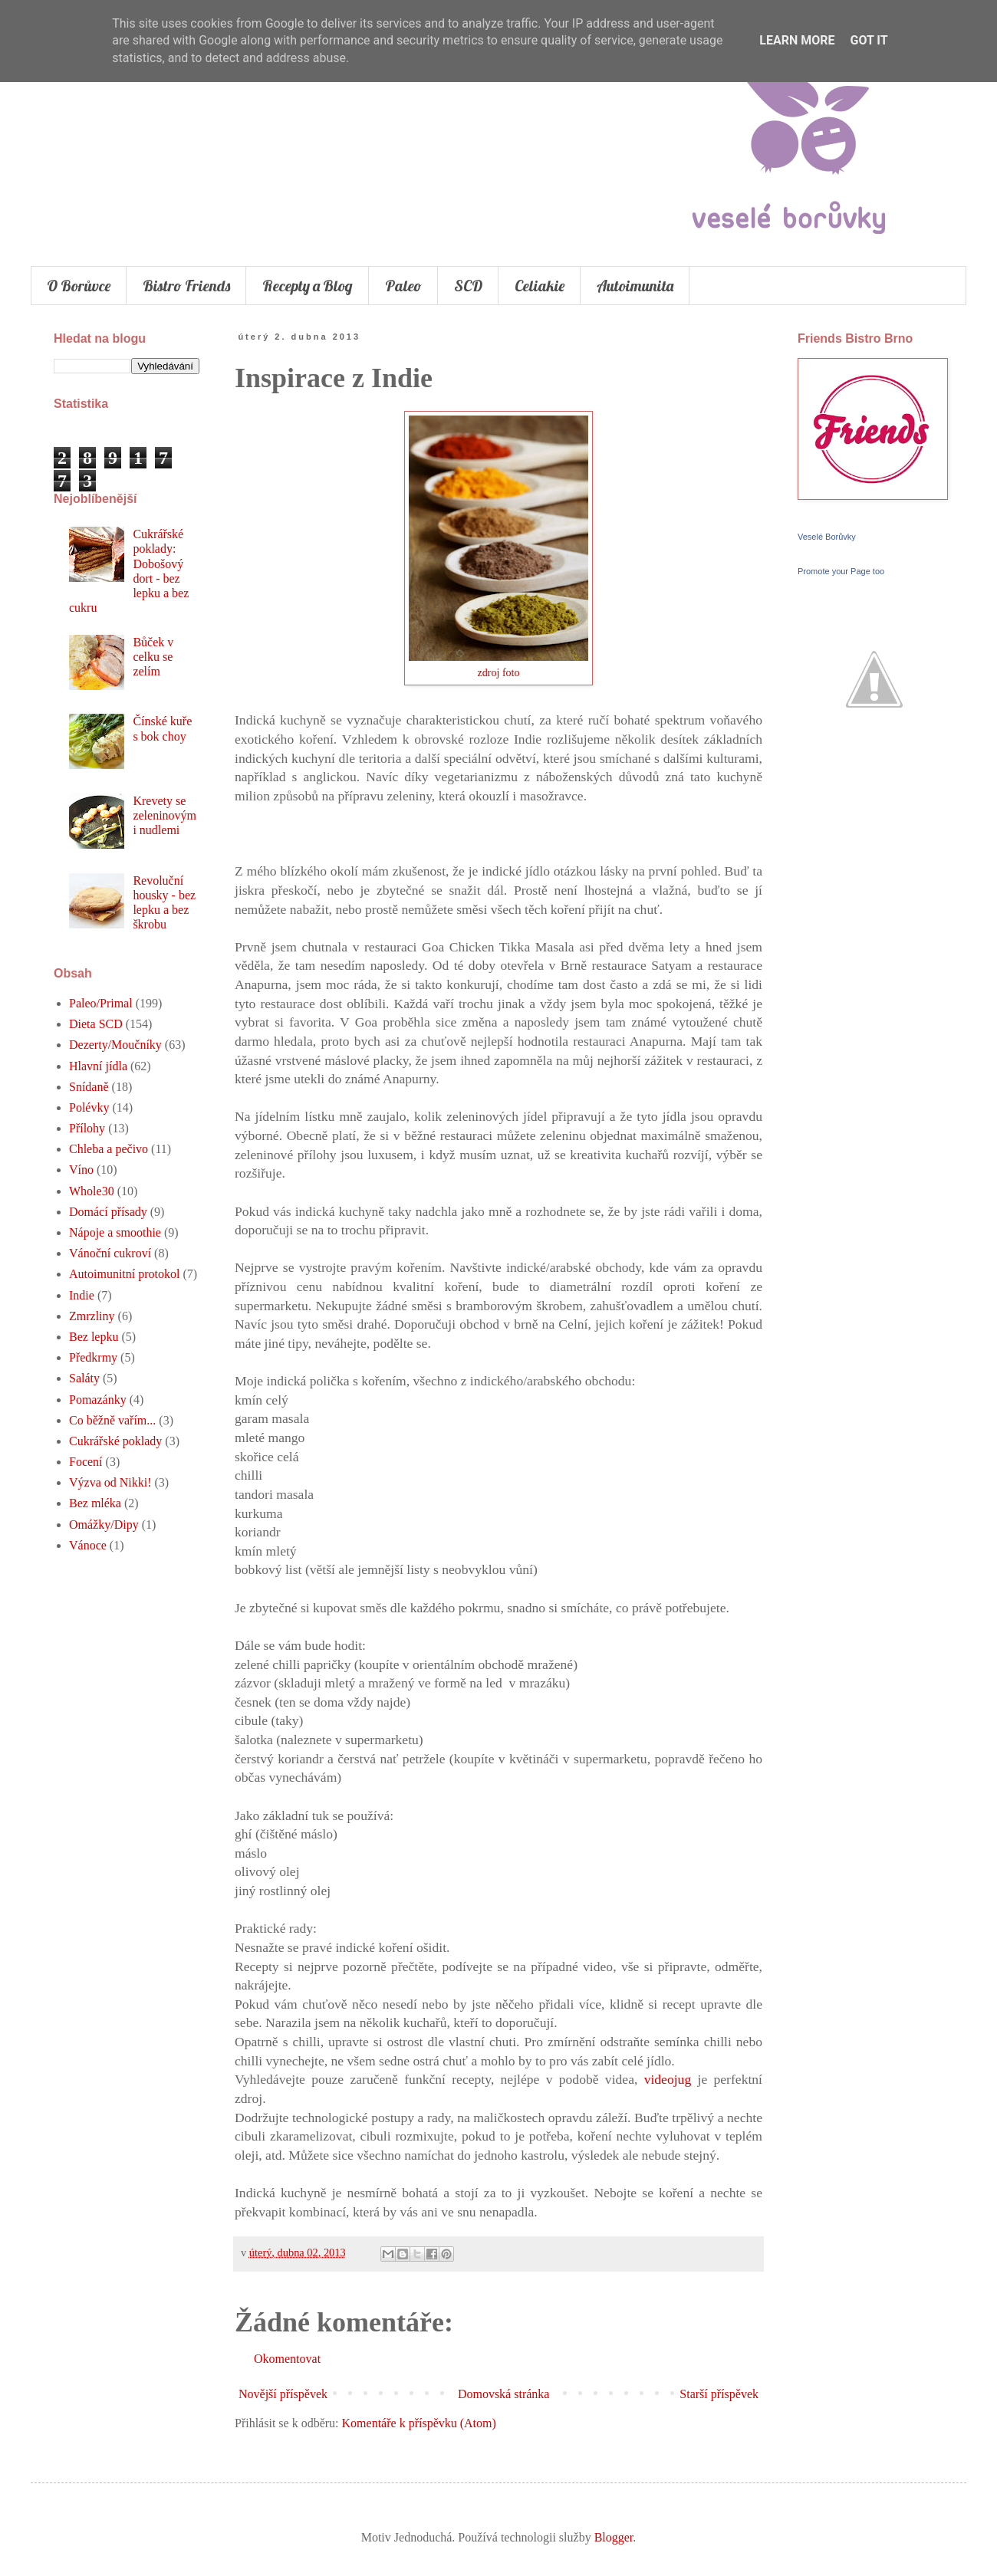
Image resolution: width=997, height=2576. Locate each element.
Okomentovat (287, 2358)
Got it (868, 40)
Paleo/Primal (101, 1003)
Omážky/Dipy (104, 1524)
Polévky (89, 1107)
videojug (664, 2079)
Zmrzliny (92, 1315)
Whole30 (91, 1191)
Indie (81, 1295)
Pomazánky (98, 1399)
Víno (81, 1169)
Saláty (84, 1378)
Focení (86, 1461)
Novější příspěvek (283, 2393)
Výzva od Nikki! (110, 1482)
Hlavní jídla (98, 1066)
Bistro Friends (186, 285)
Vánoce (88, 1545)
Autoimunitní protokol (124, 1273)
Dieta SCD (96, 1023)
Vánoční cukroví (110, 1253)
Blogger (613, 2537)
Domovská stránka (504, 2393)
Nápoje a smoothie (115, 1232)
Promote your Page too (841, 571)
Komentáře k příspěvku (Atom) (419, 2423)
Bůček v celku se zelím (153, 657)
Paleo (403, 285)
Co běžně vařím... (112, 1420)
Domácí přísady (108, 1211)
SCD (468, 285)
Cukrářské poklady (115, 1440)
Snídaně (89, 1086)
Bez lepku (93, 1336)
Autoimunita (635, 285)
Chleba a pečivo (108, 1148)
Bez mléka (95, 1503)
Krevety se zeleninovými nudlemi (164, 815)
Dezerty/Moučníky (115, 1044)
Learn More (796, 40)
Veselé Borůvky (827, 536)
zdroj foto (498, 672)
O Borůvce (78, 285)
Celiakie (539, 285)
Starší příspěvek (718, 2393)
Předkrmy (93, 1357)
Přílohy (87, 1128)
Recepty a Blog (307, 285)
